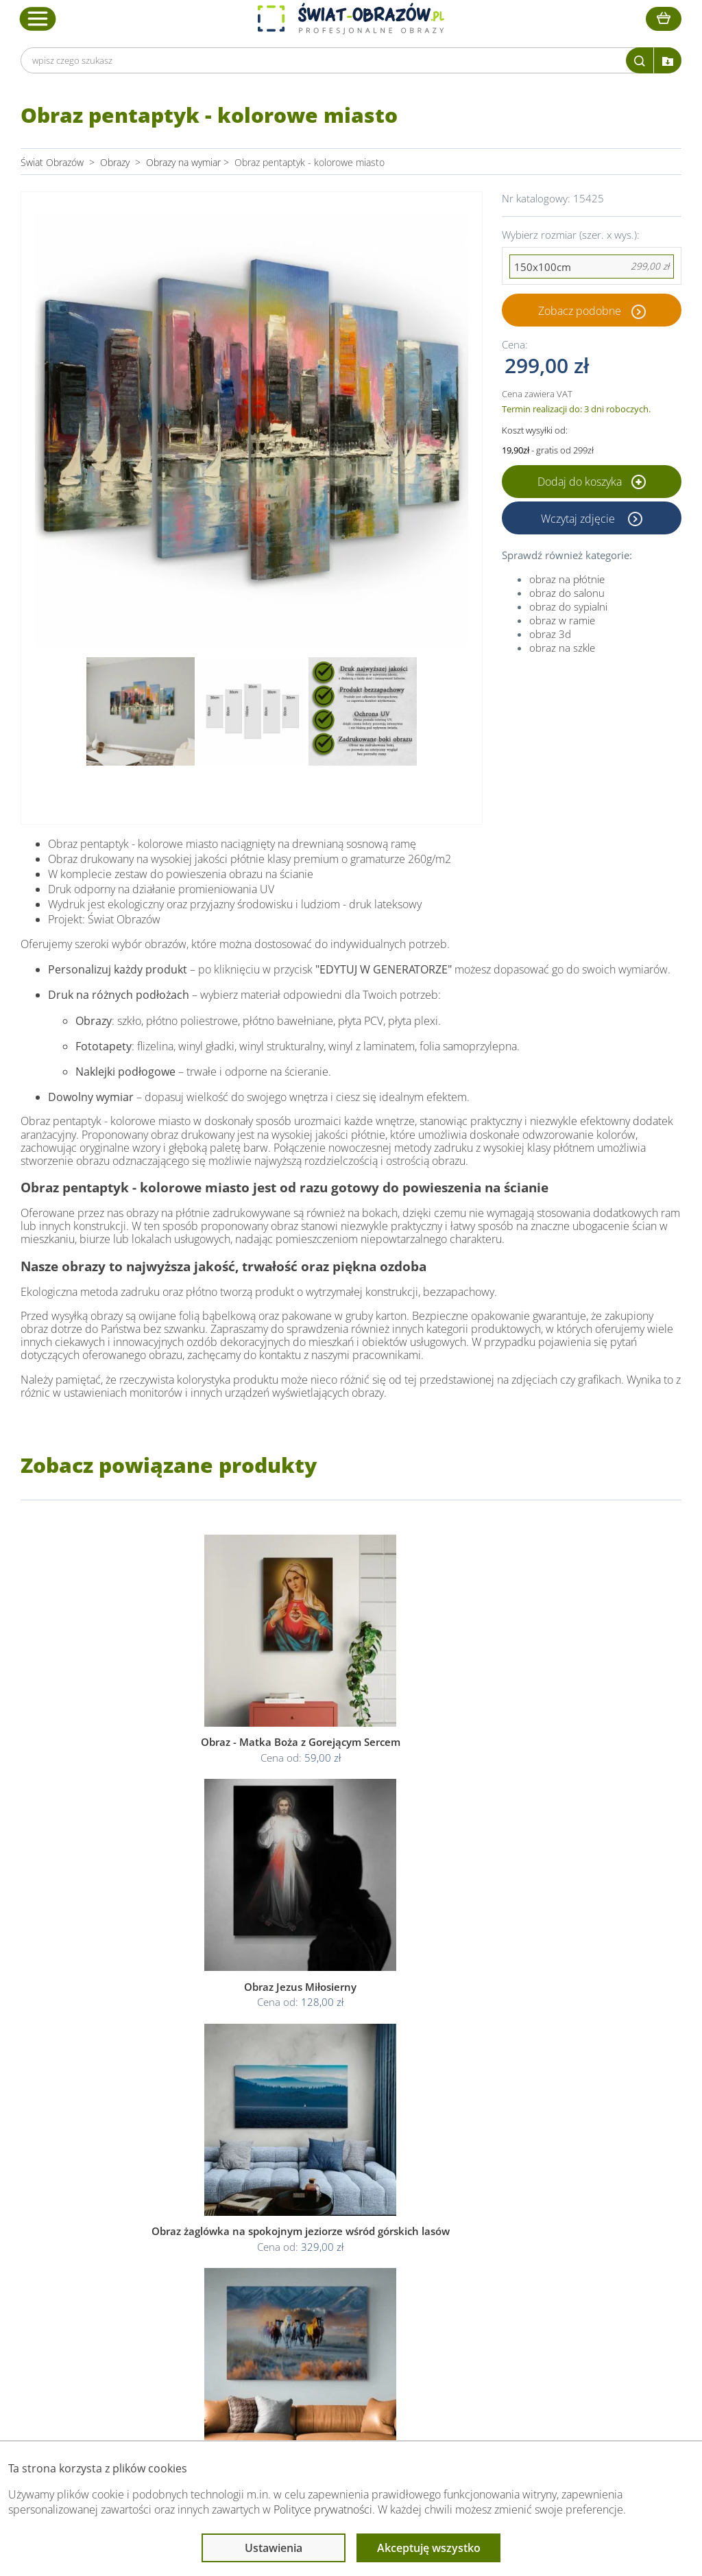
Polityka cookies (333, 2263)
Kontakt (181, 2296)
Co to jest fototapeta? (499, 2263)
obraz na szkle (562, 647)
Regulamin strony (336, 2230)
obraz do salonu (567, 593)
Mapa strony (479, 2280)
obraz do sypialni (568, 606)
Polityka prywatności (342, 2247)
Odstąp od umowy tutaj (350, 2280)
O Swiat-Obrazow (202, 2247)
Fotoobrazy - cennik (495, 2247)
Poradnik (471, 2230)
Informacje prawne (342, 2204)
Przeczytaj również (495, 2204)
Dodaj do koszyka (591, 481)
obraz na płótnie (567, 579)
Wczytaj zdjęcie (579, 517)
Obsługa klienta (199, 2204)
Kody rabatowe (196, 2280)
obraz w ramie (562, 620)
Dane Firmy (189, 2230)
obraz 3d (550, 634)
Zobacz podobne (579, 310)
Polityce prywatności (323, 2509)
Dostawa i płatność (205, 2263)
